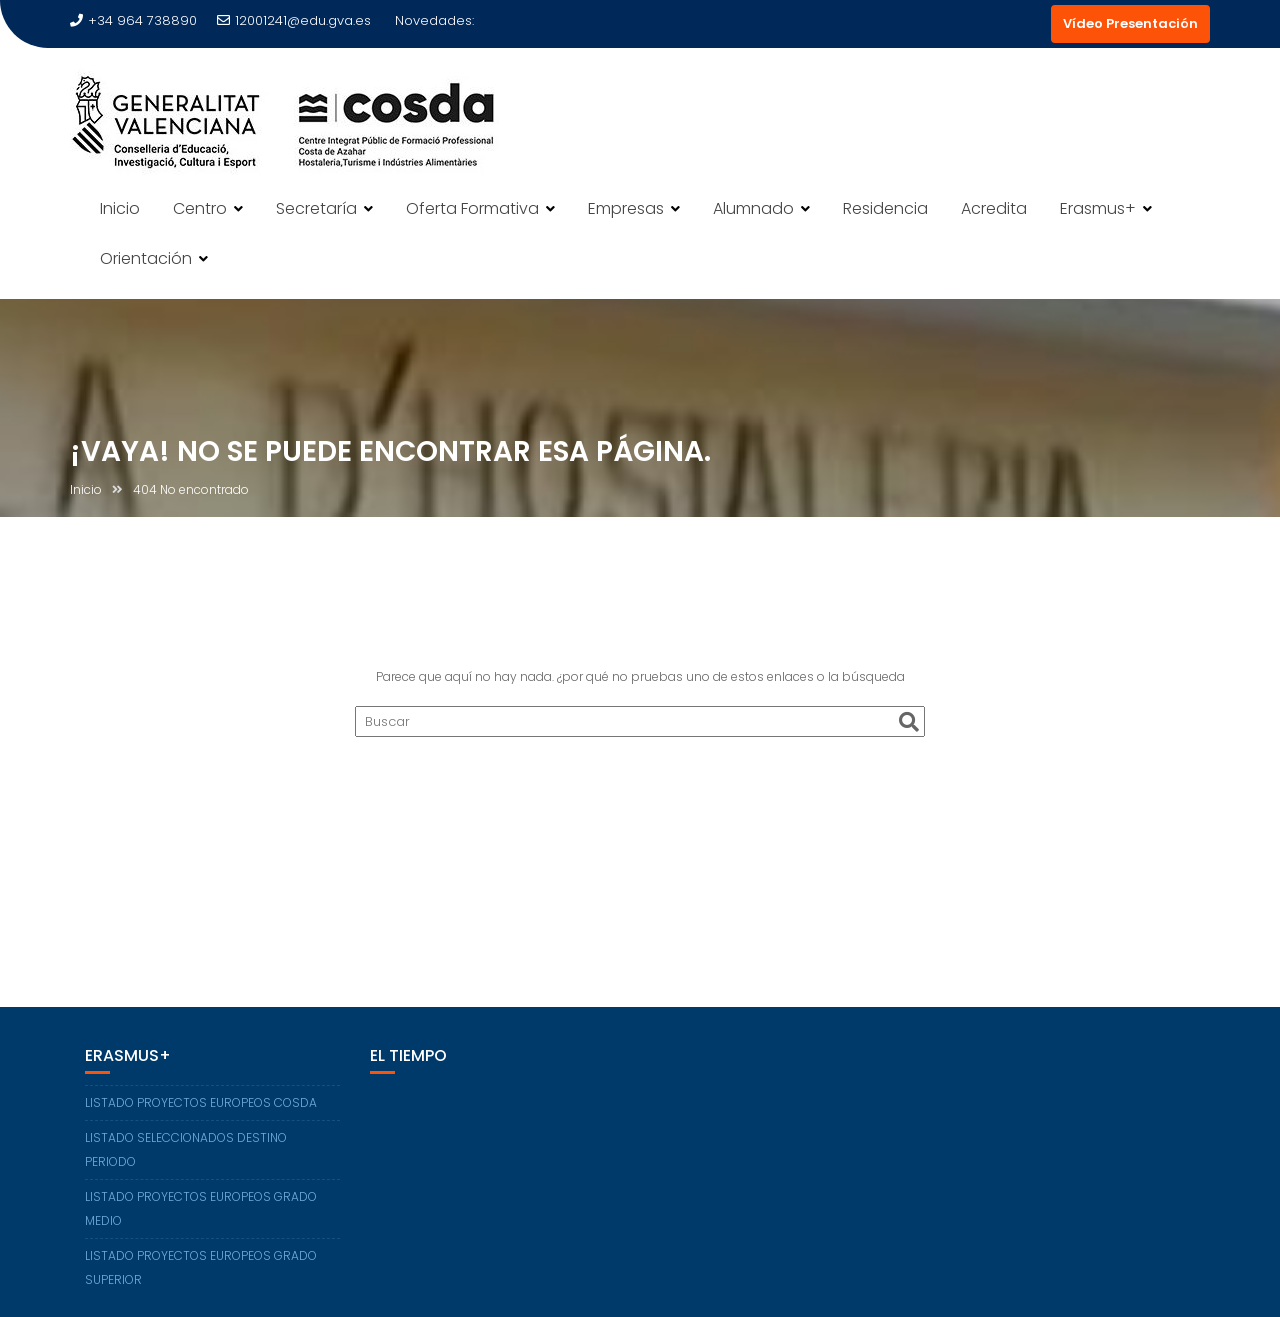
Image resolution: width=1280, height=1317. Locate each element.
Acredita (994, 208)
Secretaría (316, 208)
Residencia (885, 208)
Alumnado (753, 208)
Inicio (120, 208)
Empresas (626, 208)
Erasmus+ (1098, 208)
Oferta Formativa (472, 208)
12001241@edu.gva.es (294, 20)
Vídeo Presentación (1130, 23)
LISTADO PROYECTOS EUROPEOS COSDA (201, 1102)
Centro (200, 208)
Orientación (146, 258)
